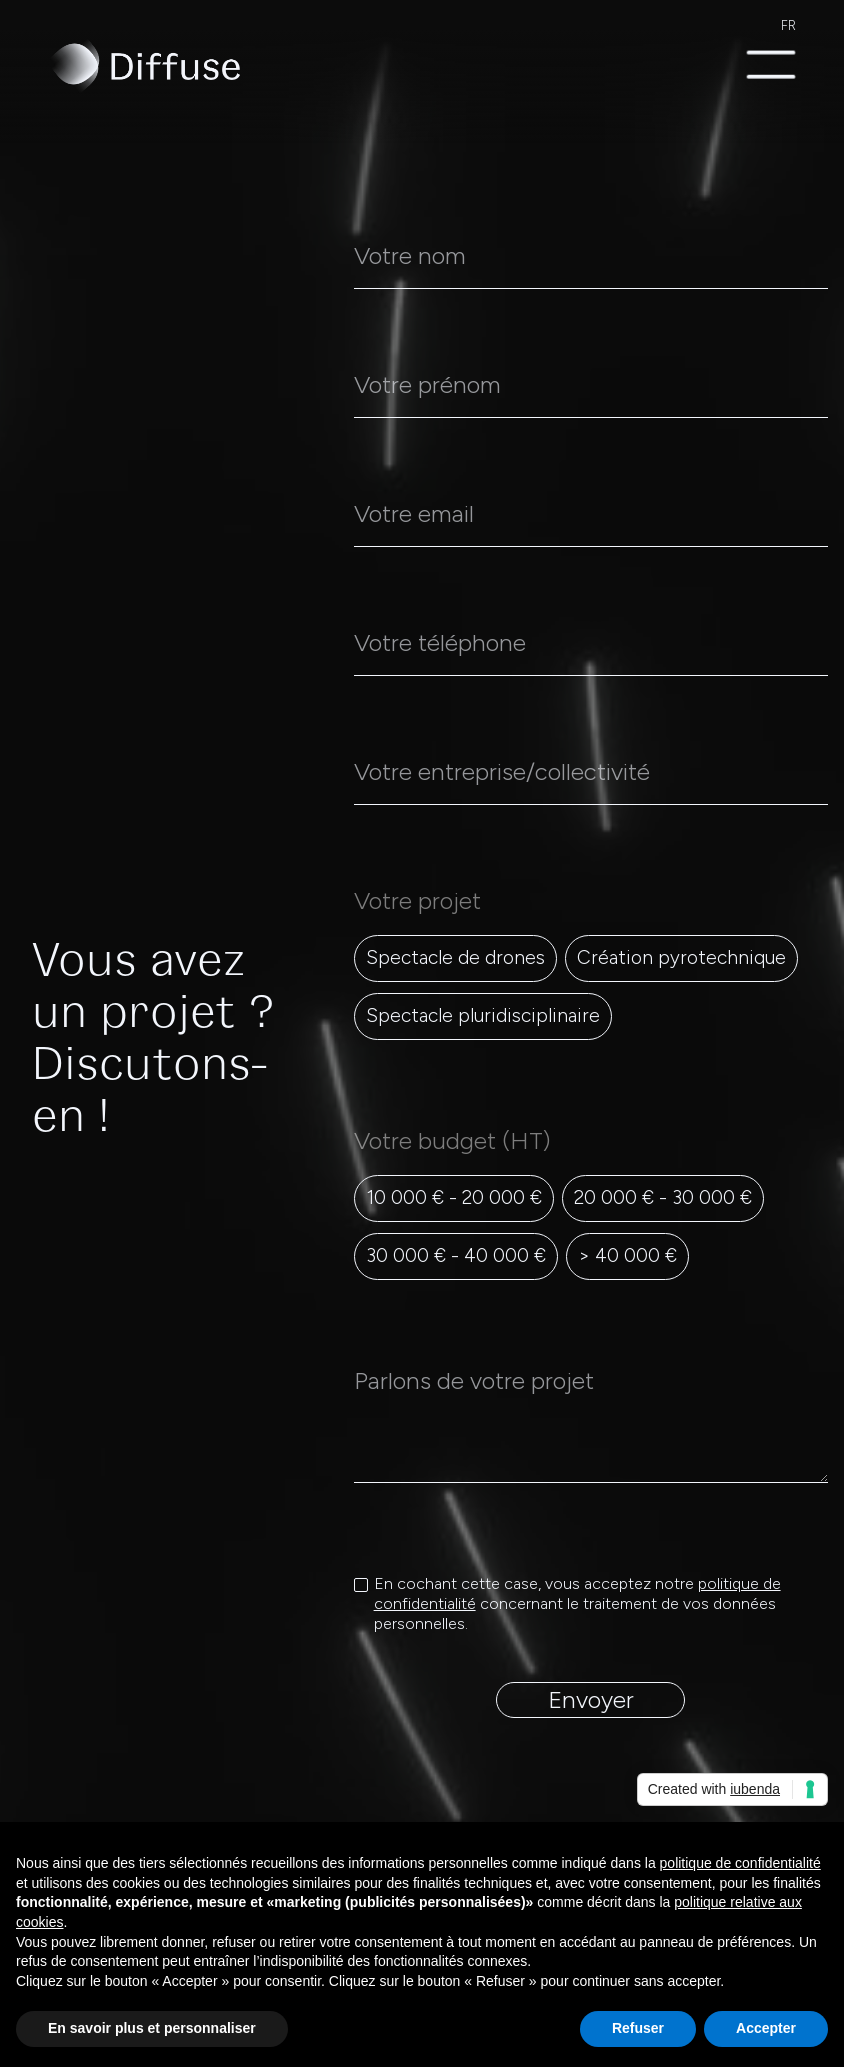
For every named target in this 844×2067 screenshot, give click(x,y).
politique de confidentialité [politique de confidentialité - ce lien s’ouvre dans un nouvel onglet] (740, 1863)
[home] (144, 65)
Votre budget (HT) (458, 1140)
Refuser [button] (638, 2028)
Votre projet (417, 900)
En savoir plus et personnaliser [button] (152, 2028)
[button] (771, 65)
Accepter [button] (766, 2028)
